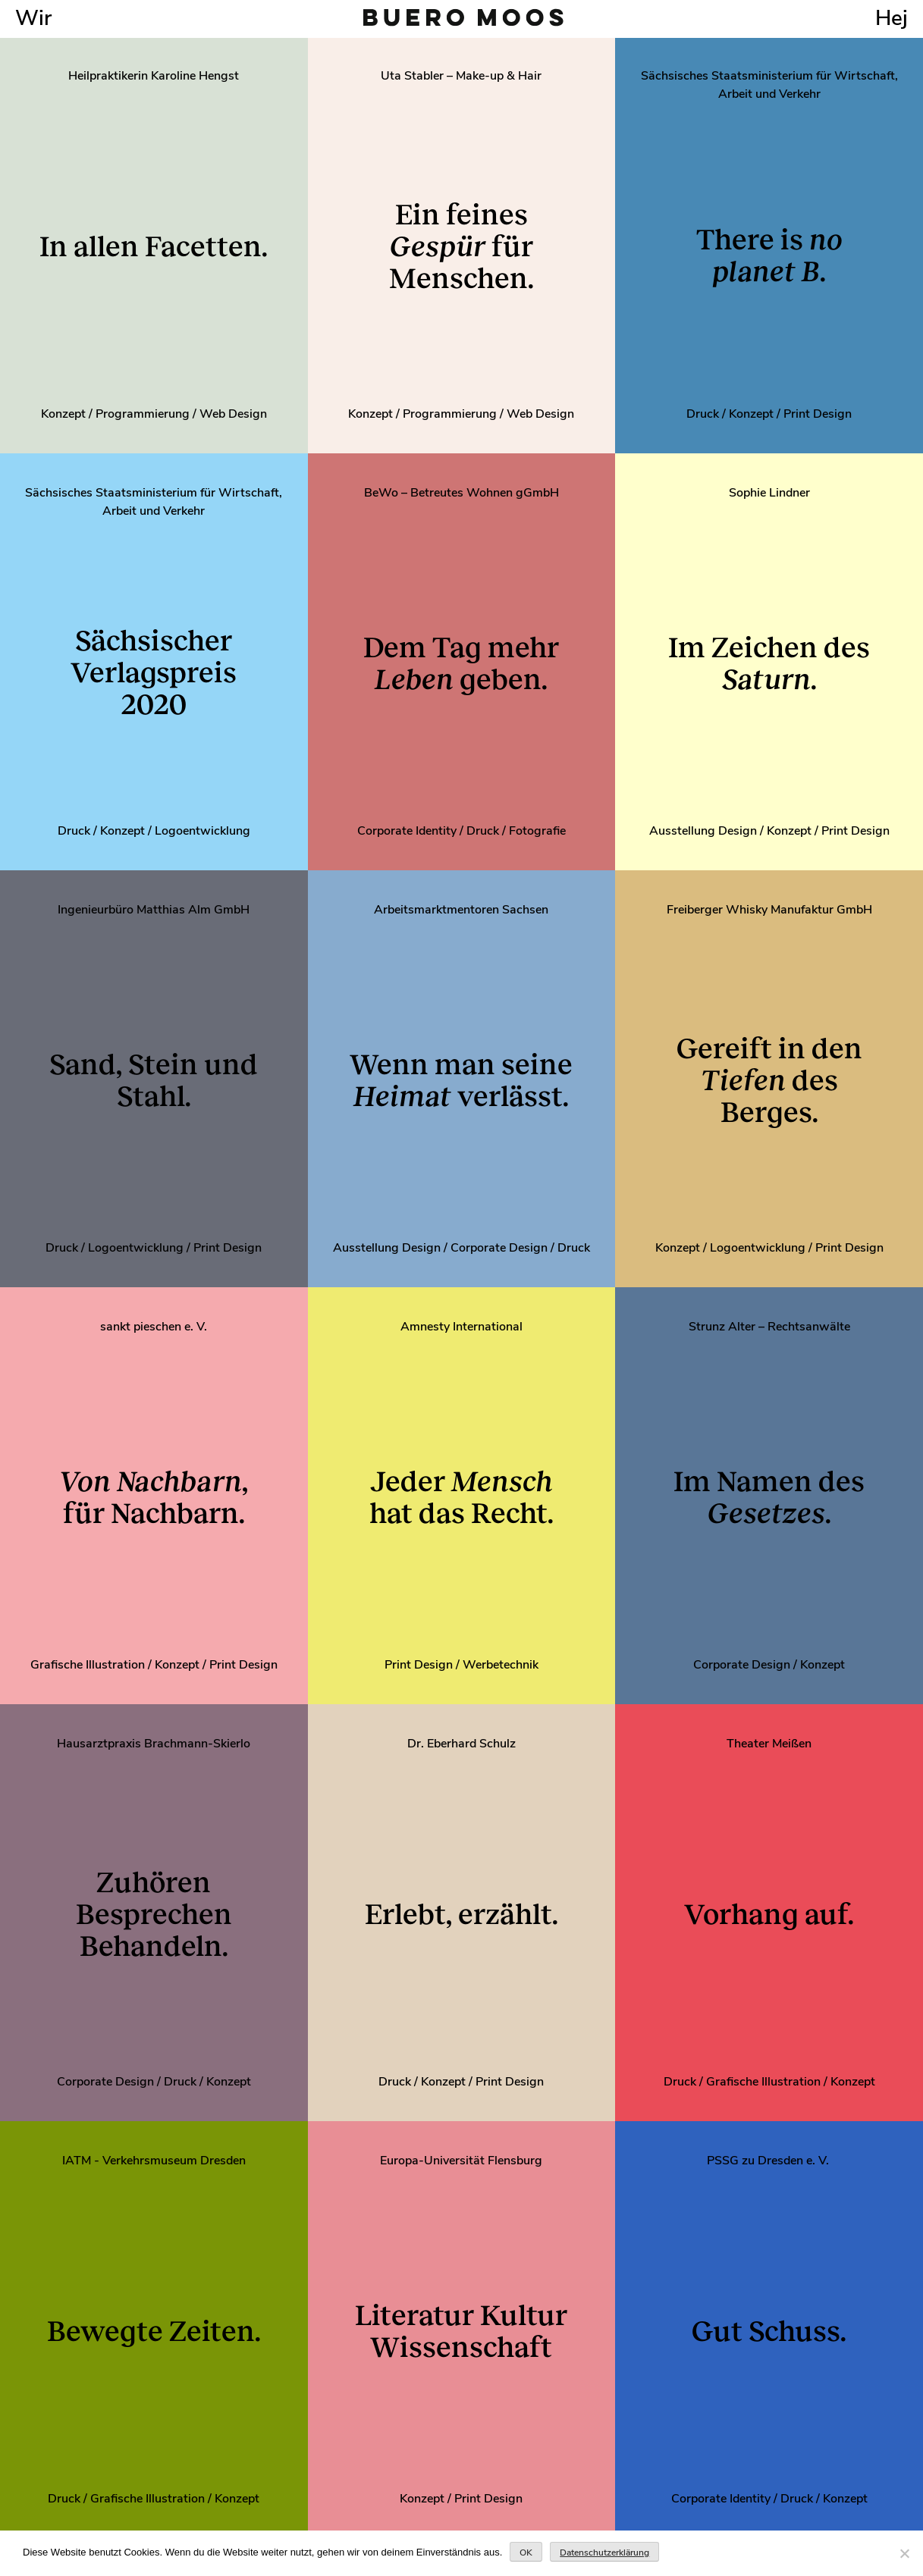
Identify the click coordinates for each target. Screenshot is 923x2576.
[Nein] (904, 2553)
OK (526, 2552)
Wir (33, 18)
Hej (891, 18)
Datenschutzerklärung (604, 2552)
